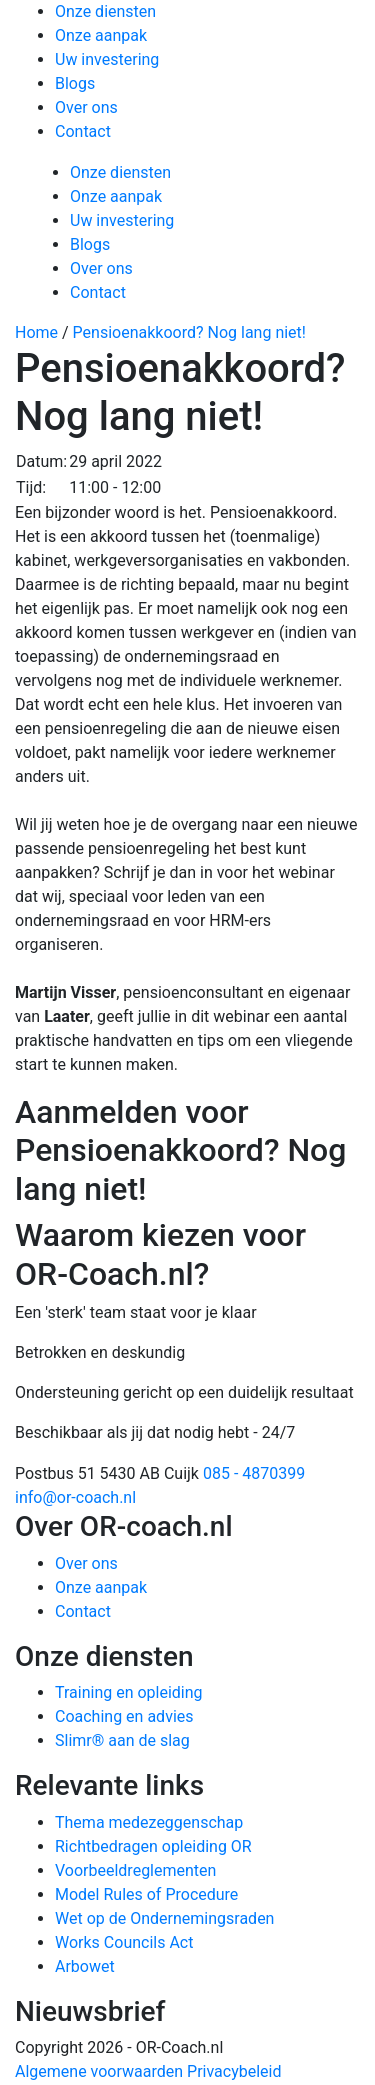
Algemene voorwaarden (99, 2071)
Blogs (75, 83)
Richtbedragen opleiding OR (153, 1846)
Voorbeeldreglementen (135, 1870)
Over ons (86, 107)
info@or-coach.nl (75, 1497)
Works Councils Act (124, 1942)
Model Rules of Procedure (146, 1894)
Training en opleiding (129, 1692)
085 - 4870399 (254, 1473)
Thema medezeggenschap (149, 1822)
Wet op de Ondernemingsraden (164, 1918)
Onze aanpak (101, 35)
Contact (83, 131)
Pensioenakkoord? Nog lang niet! (189, 332)
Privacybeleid (234, 2071)
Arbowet (85, 1966)
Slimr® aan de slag (122, 1740)
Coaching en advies (124, 1716)
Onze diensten (105, 11)
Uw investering (107, 59)
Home (36, 332)
